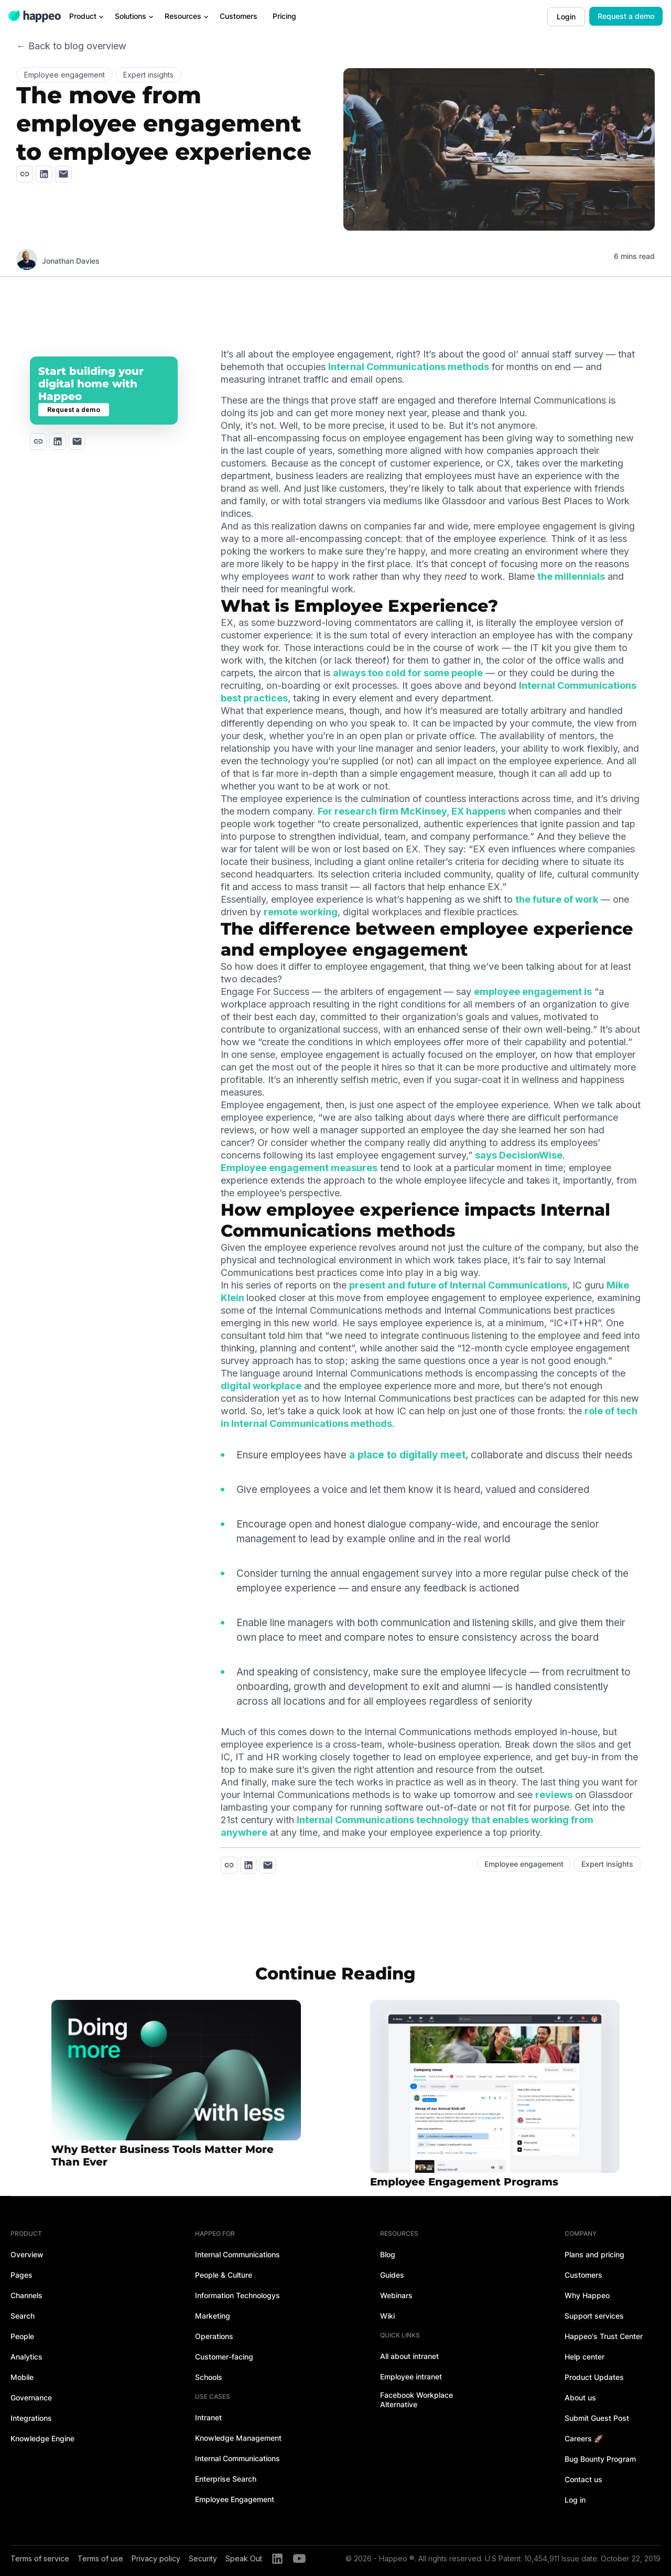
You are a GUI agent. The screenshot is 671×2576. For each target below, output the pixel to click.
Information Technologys (237, 2295)
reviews (553, 1794)
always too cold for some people (408, 672)
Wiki (387, 2315)
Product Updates (594, 2377)
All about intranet (409, 2356)
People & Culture (223, 2274)
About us (580, 2397)
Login (566, 16)
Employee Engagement (234, 2499)
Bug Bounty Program (600, 2458)
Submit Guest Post (597, 2417)
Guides (392, 2274)
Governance (31, 2397)
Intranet (208, 2417)
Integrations (31, 2417)
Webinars (396, 2295)
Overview (27, 2254)
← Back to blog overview (71, 45)
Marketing (212, 2315)
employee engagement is (533, 991)
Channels (26, 2295)
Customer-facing (224, 2356)
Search (22, 2315)
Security (203, 2558)
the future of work (556, 899)
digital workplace (261, 1385)
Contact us (583, 2479)
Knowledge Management (238, 2437)
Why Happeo (587, 2295)
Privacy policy (156, 2558)
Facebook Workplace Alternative (416, 2399)
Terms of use (100, 2558)
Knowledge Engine (42, 2438)
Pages (21, 2274)
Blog (387, 2254)
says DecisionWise (518, 1155)
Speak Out (243, 2558)
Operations (214, 2336)
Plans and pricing (594, 2254)
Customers (583, 2274)
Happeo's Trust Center (604, 2336)
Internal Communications (237, 2254)
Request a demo (626, 16)
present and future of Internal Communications (458, 1285)
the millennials (571, 576)
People (22, 2336)
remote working (301, 911)
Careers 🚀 (584, 2438)
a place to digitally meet (407, 1455)
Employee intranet (411, 2376)
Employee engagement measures (299, 1167)
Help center (584, 2356)
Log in (575, 2499)
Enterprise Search (225, 2478)
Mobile (22, 2377)
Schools (208, 2377)
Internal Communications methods (408, 366)
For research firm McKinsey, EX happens (413, 811)
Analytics (26, 2356)
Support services (594, 2315)
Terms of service (39, 2558)
